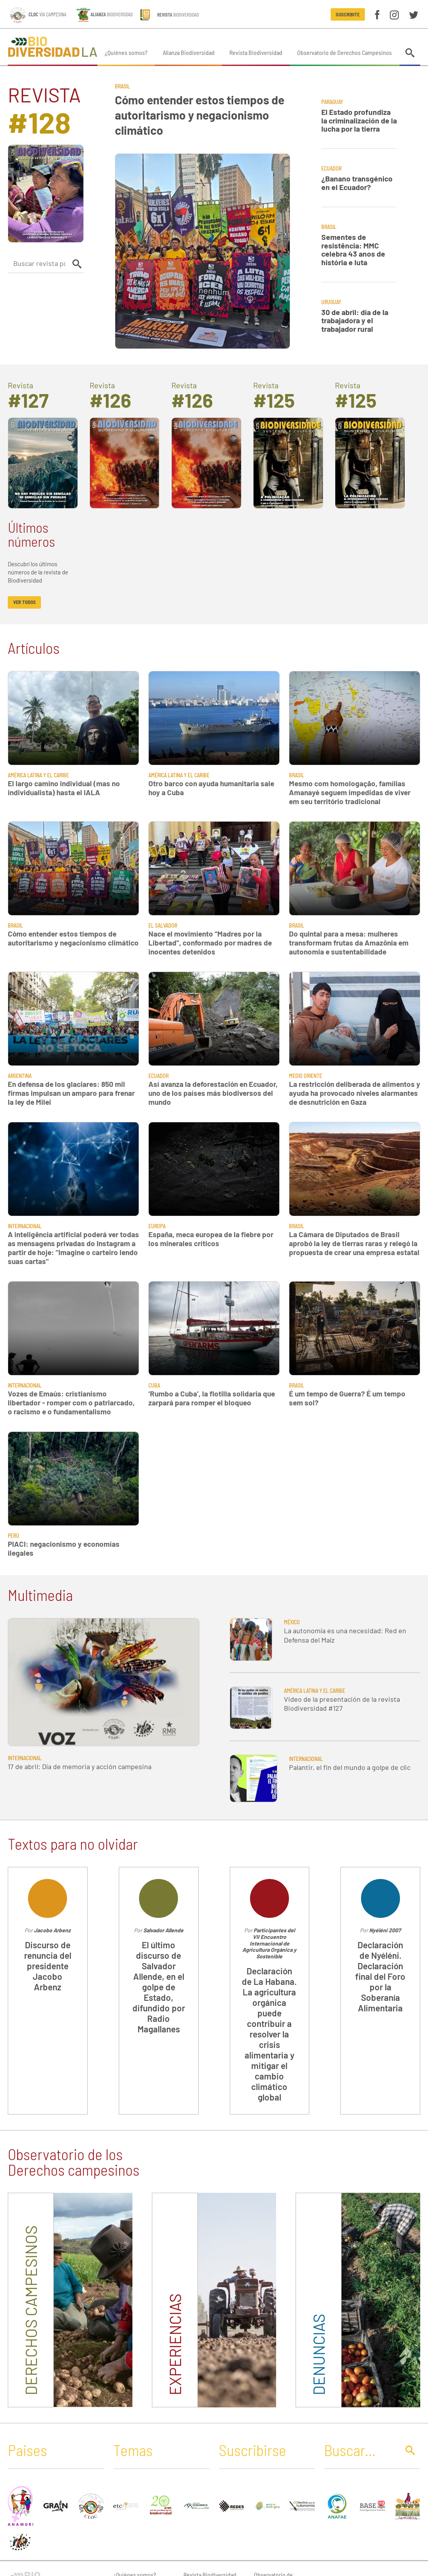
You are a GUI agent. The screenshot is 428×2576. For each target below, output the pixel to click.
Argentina (20, 1075)
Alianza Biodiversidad (189, 52)
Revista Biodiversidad (255, 52)
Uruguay (331, 302)
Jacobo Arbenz (52, 1930)
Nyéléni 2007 (385, 1930)
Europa (157, 1226)
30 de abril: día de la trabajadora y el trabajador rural (354, 320)
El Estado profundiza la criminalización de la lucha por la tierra (359, 120)
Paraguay (332, 102)
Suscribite (347, 14)
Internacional (25, 1226)
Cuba (154, 1385)
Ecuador (331, 168)
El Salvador (162, 925)
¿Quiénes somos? (126, 52)
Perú (13, 1535)
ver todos (24, 602)
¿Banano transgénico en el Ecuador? (357, 182)
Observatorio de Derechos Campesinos (344, 52)
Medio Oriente (305, 1075)
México (292, 1622)
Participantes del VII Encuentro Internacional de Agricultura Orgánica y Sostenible (269, 1943)
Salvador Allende (163, 1930)
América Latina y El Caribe (38, 775)
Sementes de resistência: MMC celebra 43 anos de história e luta (353, 249)
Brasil (122, 86)
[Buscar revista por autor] (39, 263)
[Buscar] (359, 2450)
